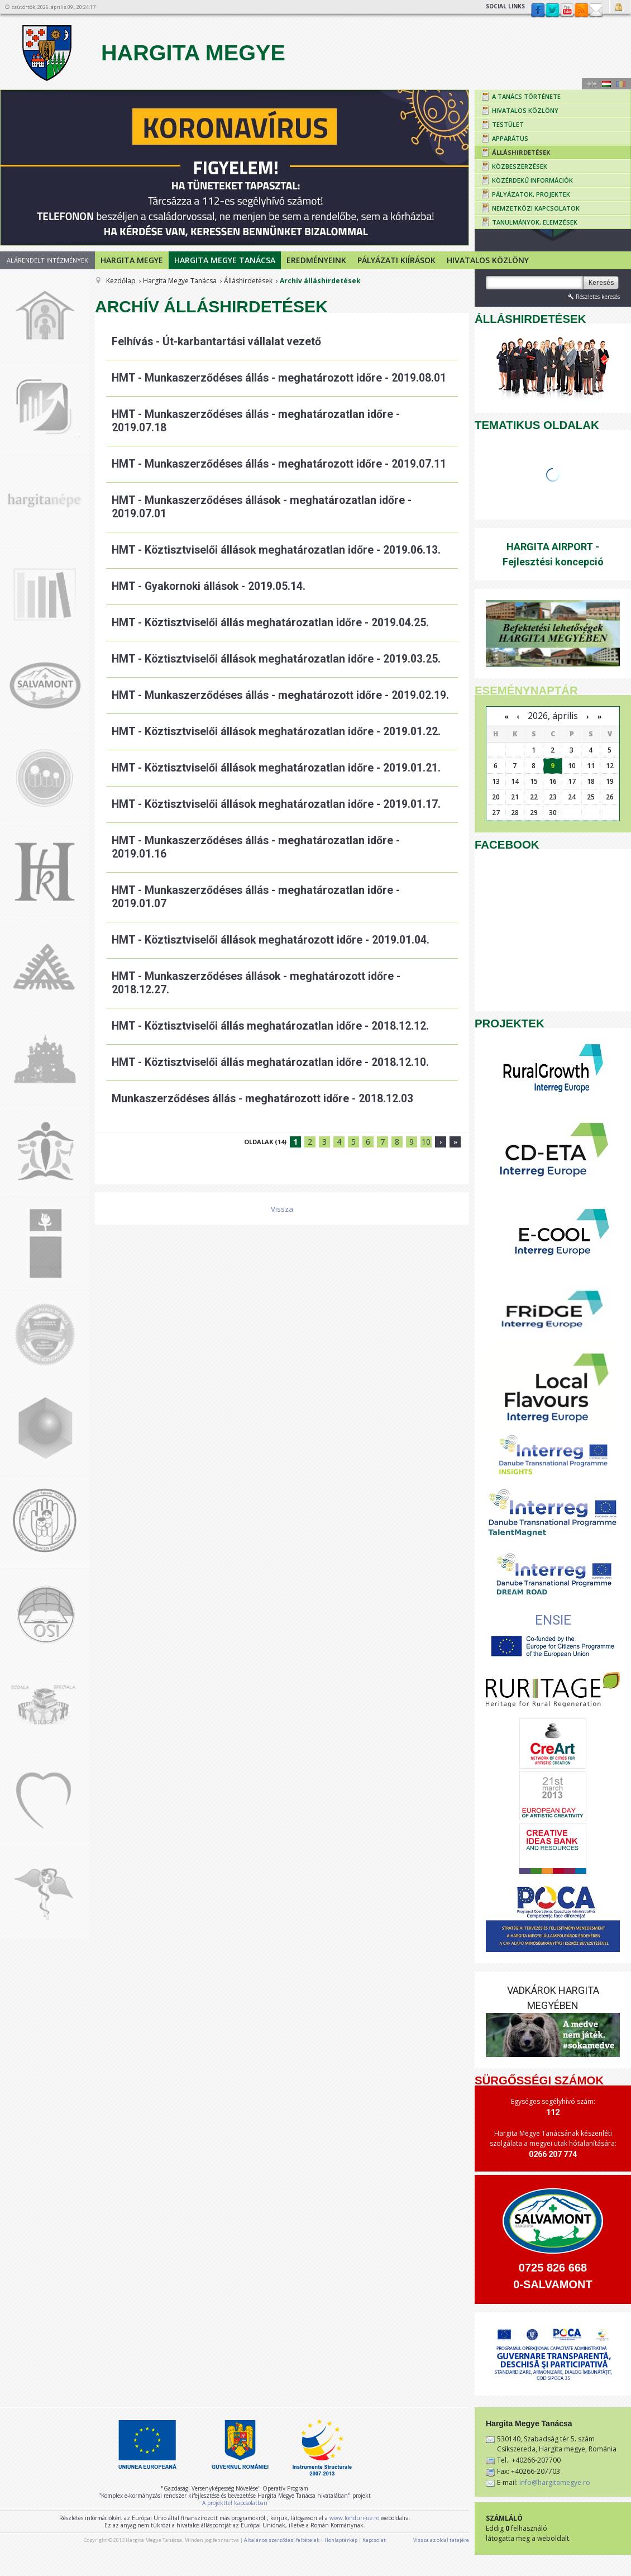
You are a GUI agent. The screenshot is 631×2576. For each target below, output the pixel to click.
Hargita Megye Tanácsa (224, 260)
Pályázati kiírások (396, 260)
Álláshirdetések (248, 280)
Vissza (282, 1209)
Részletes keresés (593, 296)
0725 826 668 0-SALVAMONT (552, 2276)
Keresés (601, 282)
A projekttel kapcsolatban (234, 2503)
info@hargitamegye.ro (554, 2482)
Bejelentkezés (620, 6)
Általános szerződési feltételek (281, 2540)
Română (620, 83)
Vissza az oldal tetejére (441, 2540)
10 (426, 1141)
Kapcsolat (596, 10)
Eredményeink (316, 260)
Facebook (537, 10)
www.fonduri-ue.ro (354, 2518)
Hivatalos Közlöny (488, 260)
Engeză (591, 83)
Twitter (552, 10)
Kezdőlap (121, 280)
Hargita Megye (152, 52)
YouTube (567, 10)
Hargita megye (132, 260)
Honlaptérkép (340, 2540)
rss (581, 10)
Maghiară (606, 83)
